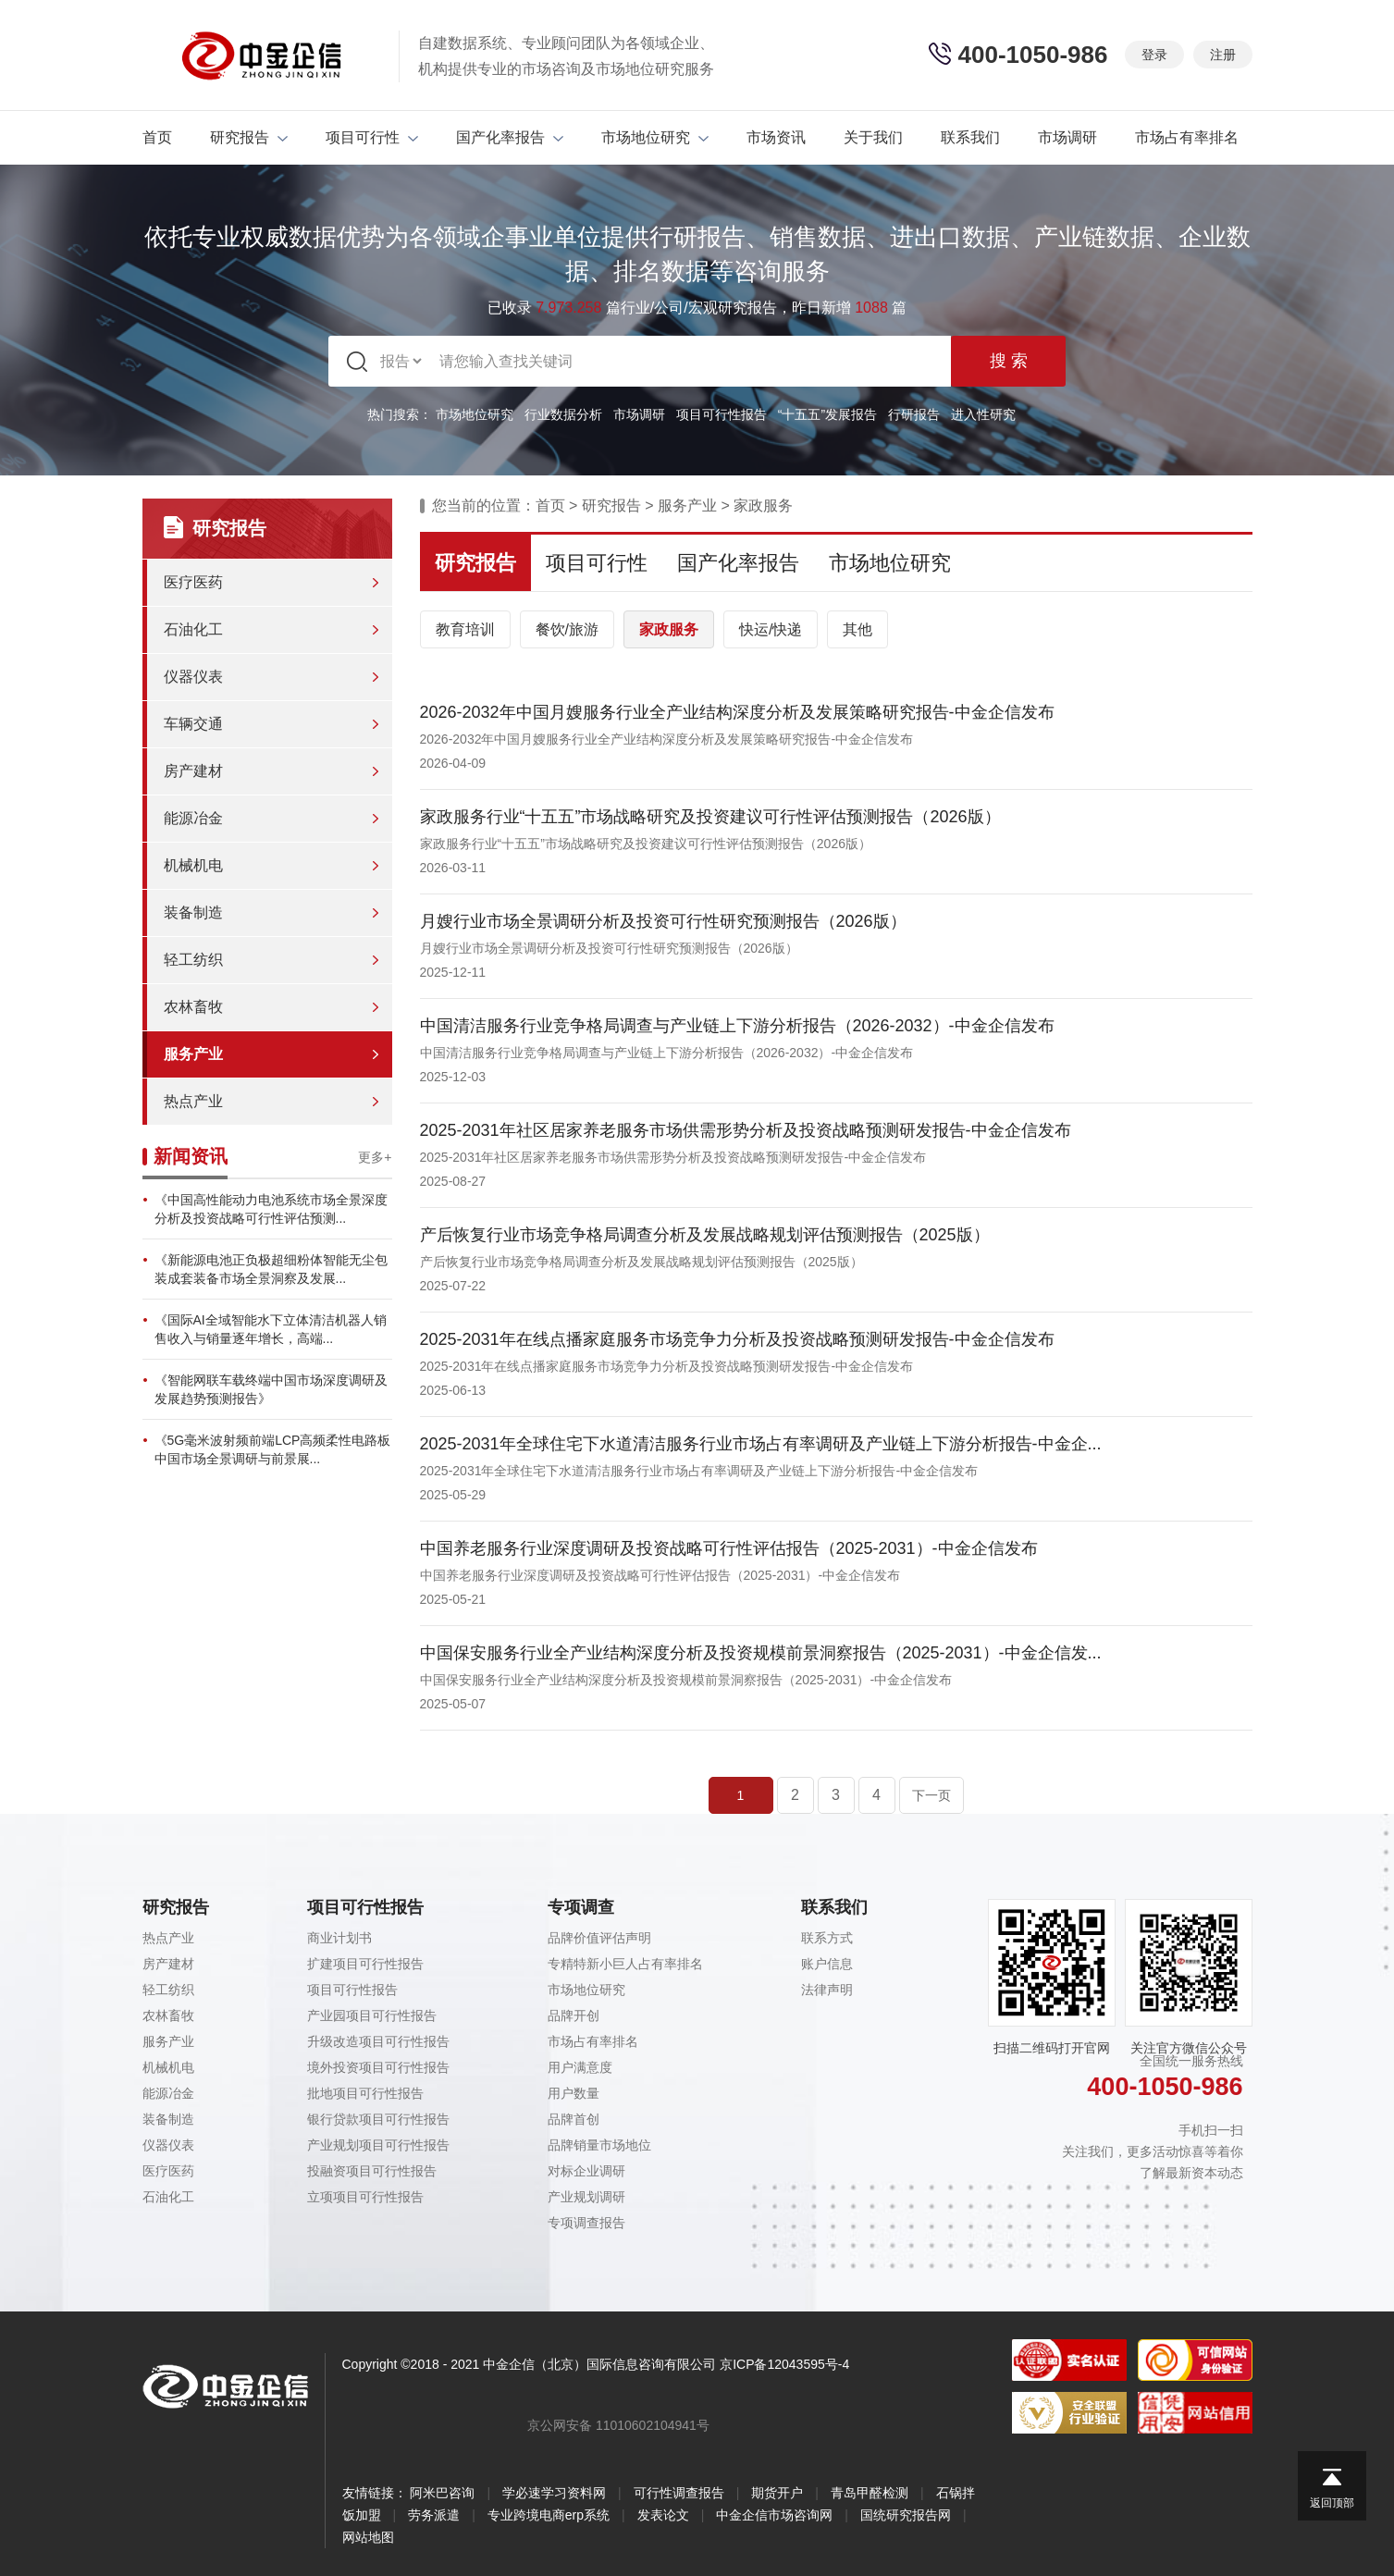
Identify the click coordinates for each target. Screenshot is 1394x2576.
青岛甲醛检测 (869, 2492)
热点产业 (193, 1101)
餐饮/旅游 (567, 629)
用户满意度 (580, 2067)
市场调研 (1067, 137)
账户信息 (827, 1963)
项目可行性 (372, 137)
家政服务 (763, 505)
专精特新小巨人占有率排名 (625, 1963)
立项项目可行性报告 (365, 2196)
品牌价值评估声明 (599, 1937)
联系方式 (827, 1937)
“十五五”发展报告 (827, 414)
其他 (857, 629)
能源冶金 (193, 818)
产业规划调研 (586, 2196)
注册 (1223, 54)
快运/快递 (770, 629)
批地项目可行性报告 (365, 2093)
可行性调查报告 (679, 2492)
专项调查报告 (586, 2222)
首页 (157, 137)
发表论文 (663, 2515)
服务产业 (193, 1054)
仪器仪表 (193, 676)
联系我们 (970, 137)
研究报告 (249, 137)
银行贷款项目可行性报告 (378, 2119)
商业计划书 (339, 1937)
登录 (1154, 54)
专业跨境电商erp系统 (548, 2515)
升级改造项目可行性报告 (378, 2041)
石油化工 (193, 629)
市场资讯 (776, 137)
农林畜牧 (193, 1007)
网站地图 (368, 2537)
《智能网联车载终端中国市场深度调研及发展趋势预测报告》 (271, 1389)
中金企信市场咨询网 (774, 2515)
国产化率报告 (509, 137)
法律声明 (827, 1989)
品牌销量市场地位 (599, 2145)
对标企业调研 (586, 2170)
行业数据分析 (563, 414)
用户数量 (573, 2093)
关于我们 (873, 137)
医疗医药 (193, 582)
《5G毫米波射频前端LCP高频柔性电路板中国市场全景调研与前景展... (272, 1449)
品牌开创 (573, 2015)
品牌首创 (573, 2119)
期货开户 (777, 2492)
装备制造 (193, 912)
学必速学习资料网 (554, 2492)
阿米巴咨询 (442, 2492)
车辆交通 (193, 724)
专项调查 (581, 1907)
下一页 (931, 1795)
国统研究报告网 (905, 2515)
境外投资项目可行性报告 (378, 2067)
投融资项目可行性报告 (372, 2170)
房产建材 (193, 771)
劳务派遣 (434, 2515)
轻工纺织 (193, 960)
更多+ (374, 1157)
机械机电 (193, 865)
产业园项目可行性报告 (372, 2015)
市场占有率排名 (1187, 137)
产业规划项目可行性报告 (378, 2145)
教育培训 (465, 629)
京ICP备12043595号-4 (784, 2364)
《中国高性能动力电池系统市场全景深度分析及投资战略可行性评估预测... (271, 1209)
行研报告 (914, 414)
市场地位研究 (655, 137)
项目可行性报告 (721, 414)
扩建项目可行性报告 (365, 1963)
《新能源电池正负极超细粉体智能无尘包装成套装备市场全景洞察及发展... (271, 1269)
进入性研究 (983, 414)
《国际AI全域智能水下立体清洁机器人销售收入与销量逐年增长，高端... (270, 1329)
